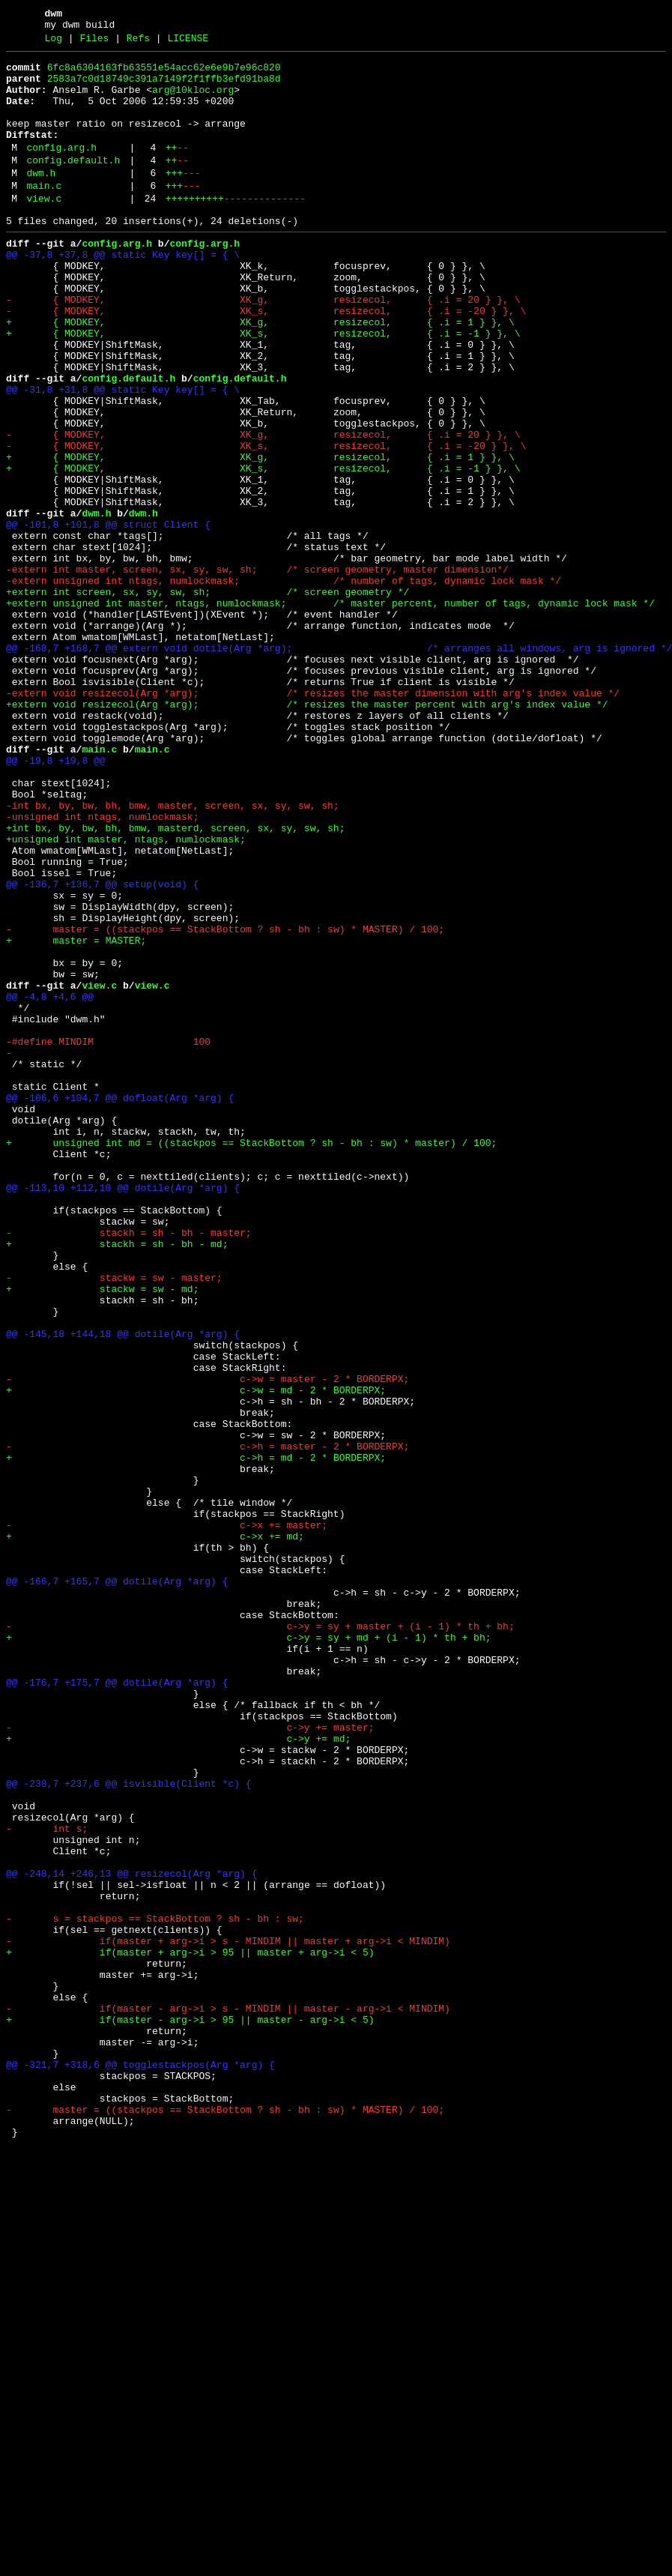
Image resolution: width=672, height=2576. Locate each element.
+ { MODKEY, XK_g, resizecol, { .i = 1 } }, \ (260, 374)
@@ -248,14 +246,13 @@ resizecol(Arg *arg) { (131, 2235)
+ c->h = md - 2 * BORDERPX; (196, 1736)
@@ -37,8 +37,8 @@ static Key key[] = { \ (123, 293)
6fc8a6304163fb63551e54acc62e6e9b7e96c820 (164, 74)
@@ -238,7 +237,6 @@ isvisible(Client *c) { (129, 2128)
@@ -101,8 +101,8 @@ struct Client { (108, 617)
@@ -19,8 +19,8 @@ (56, 900)
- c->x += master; (166, 1817)
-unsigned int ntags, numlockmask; (102, 967)
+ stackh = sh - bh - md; (117, 1480)
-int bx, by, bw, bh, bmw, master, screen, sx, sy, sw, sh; (172, 954)
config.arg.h (61, 170)
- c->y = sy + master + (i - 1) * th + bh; (260, 1939)
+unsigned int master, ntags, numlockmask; (126, 994)
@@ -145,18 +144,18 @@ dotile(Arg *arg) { (123, 1588)
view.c (43, 230)
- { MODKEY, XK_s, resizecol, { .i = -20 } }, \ (266, 360)
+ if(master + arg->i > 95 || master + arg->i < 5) (190, 2330)
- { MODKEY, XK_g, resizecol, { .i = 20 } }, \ (263, 347)
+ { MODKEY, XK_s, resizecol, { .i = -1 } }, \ (263, 387)
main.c (43, 215)
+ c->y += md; (178, 2074)
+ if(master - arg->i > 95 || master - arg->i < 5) (190, 2411)
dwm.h (40, 200)
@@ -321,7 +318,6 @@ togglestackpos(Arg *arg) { (140, 2465)
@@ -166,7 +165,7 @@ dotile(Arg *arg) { (117, 1885)
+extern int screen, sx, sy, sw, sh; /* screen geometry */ (207, 698)
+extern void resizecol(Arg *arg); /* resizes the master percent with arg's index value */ (307, 832)
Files (94, 42)
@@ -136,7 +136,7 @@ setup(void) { (102, 1048)
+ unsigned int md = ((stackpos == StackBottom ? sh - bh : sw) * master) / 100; (251, 1359)
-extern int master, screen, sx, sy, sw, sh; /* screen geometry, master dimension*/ (257, 671)
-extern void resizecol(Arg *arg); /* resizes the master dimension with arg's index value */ (313, 819)
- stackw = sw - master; (114, 1520)
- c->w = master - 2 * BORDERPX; (207, 1642)
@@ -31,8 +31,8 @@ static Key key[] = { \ (123, 455)
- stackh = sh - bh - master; (129, 1466)
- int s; (47, 2182)
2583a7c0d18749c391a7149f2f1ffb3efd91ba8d (164, 87)
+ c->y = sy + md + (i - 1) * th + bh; (248, 1952)
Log (53, 42)
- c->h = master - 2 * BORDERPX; (207, 1723)
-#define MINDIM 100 (108, 1237)
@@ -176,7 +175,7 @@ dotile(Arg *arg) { (117, 2006)
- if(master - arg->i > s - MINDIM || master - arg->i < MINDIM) (228, 2397)
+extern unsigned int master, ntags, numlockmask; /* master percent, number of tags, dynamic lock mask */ (330, 711)
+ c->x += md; (155, 1831)
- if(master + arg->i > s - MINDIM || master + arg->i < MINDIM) (228, 2316)
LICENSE (187, 42)
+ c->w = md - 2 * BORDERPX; (196, 1655)
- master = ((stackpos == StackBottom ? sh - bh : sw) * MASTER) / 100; (225, 1102)
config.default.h (73, 185)
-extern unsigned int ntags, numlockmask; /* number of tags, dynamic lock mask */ (283, 684)
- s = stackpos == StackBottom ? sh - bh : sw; (155, 2289)
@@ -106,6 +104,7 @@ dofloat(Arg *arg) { (120, 1305)
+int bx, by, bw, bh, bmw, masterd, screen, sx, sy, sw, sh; (175, 981)
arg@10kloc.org (193, 101)
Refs (138, 42)
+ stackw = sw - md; (102, 1534)
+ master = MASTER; (76, 1116)
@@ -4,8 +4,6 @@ (50, 1183)
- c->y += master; (190, 2060)
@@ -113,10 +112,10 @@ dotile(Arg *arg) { (123, 1413)
